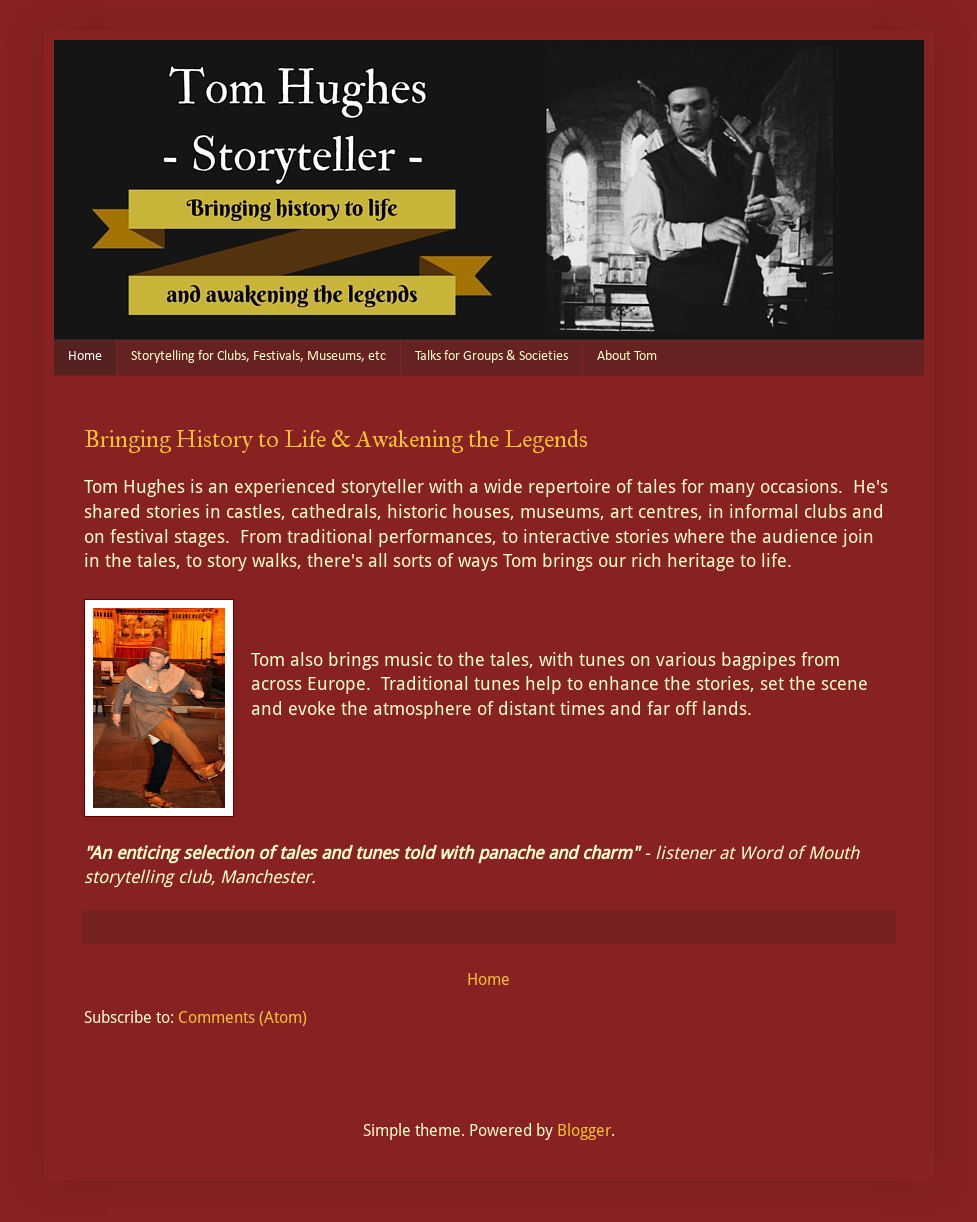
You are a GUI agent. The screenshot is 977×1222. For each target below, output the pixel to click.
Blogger (584, 1130)
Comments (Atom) (242, 1017)
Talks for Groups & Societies (491, 356)
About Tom (627, 356)
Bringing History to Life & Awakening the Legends (336, 439)
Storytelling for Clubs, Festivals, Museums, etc (258, 356)
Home (85, 356)
